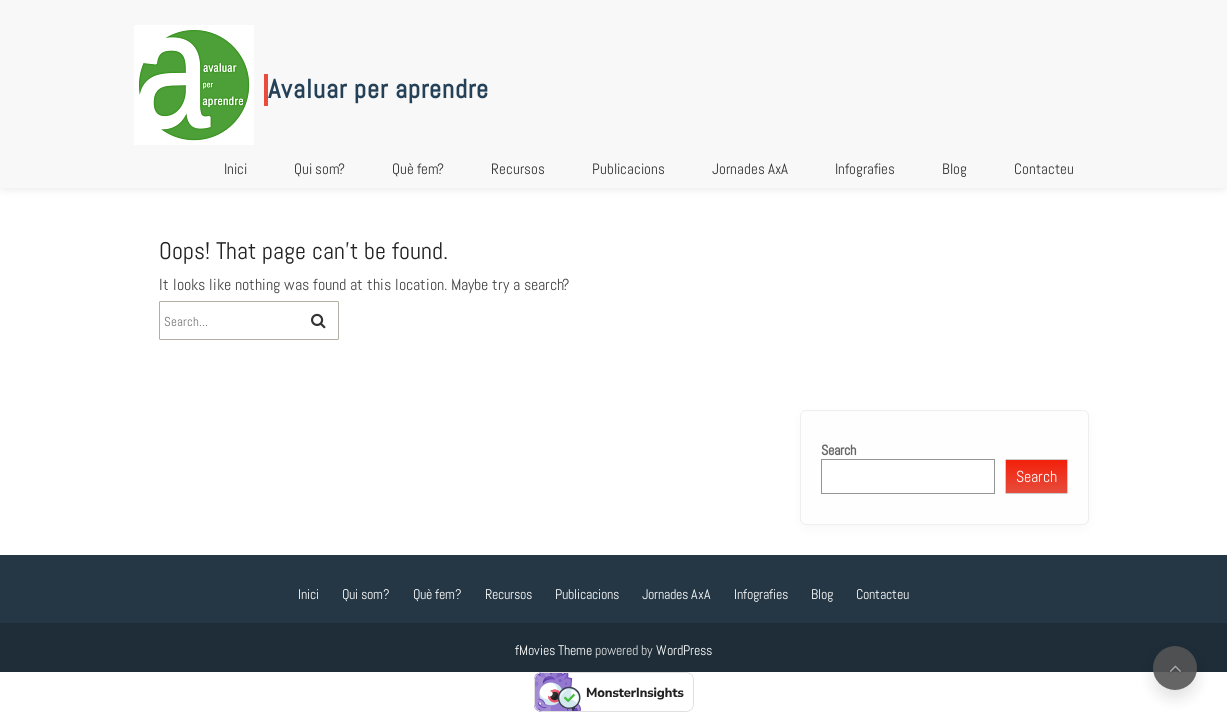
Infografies (865, 168)
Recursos (518, 168)
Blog (954, 168)
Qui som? (319, 168)
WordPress (684, 650)
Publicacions (628, 168)
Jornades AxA (750, 168)
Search (838, 450)
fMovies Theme (553, 650)
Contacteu (1044, 168)
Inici (235, 168)
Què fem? (418, 168)
